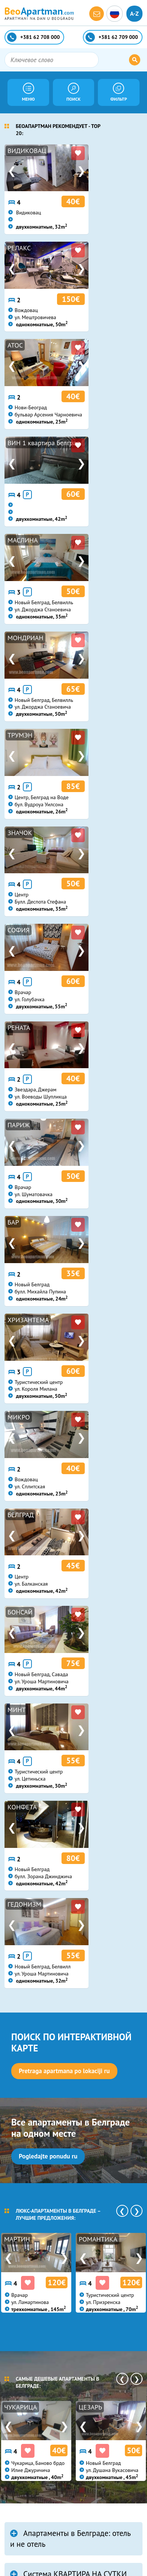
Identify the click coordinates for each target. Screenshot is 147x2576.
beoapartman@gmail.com (50, 2471)
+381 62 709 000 (39, 2453)
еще (17, 1890)
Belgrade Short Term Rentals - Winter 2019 (66, 1787)
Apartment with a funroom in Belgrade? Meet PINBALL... (65, 2048)
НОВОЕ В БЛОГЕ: (45, 1750)
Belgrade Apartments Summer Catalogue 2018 (67, 1930)
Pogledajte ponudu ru (48, 1244)
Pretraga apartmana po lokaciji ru (64, 1159)
